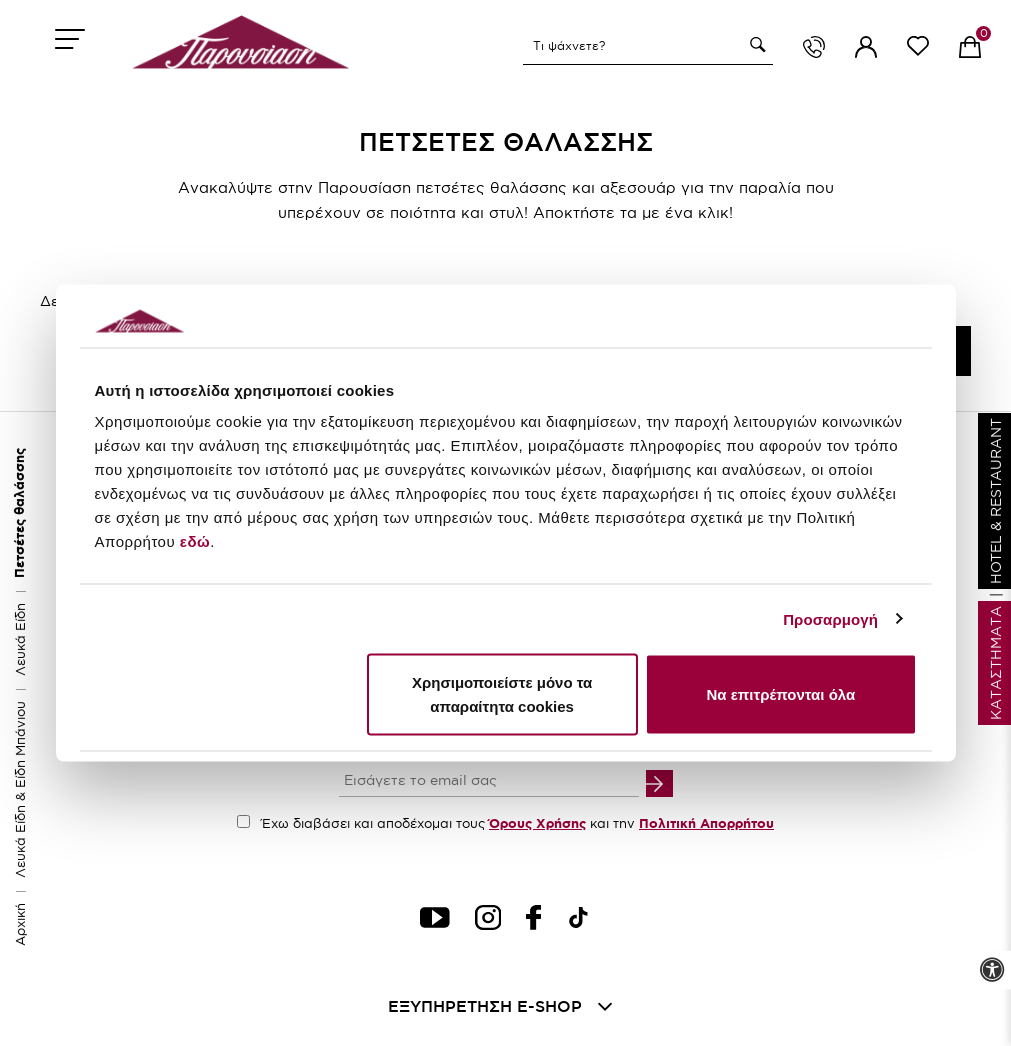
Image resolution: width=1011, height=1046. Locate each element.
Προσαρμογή (830, 618)
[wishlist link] (918, 49)
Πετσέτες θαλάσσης (19, 513)
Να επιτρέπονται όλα (781, 694)
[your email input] (489, 782)
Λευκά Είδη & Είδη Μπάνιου (20, 789)
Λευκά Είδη (20, 639)
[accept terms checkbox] (243, 821)
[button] (755, 45)
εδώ (195, 541)
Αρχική (20, 924)
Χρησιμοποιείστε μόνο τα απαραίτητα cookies (502, 694)
